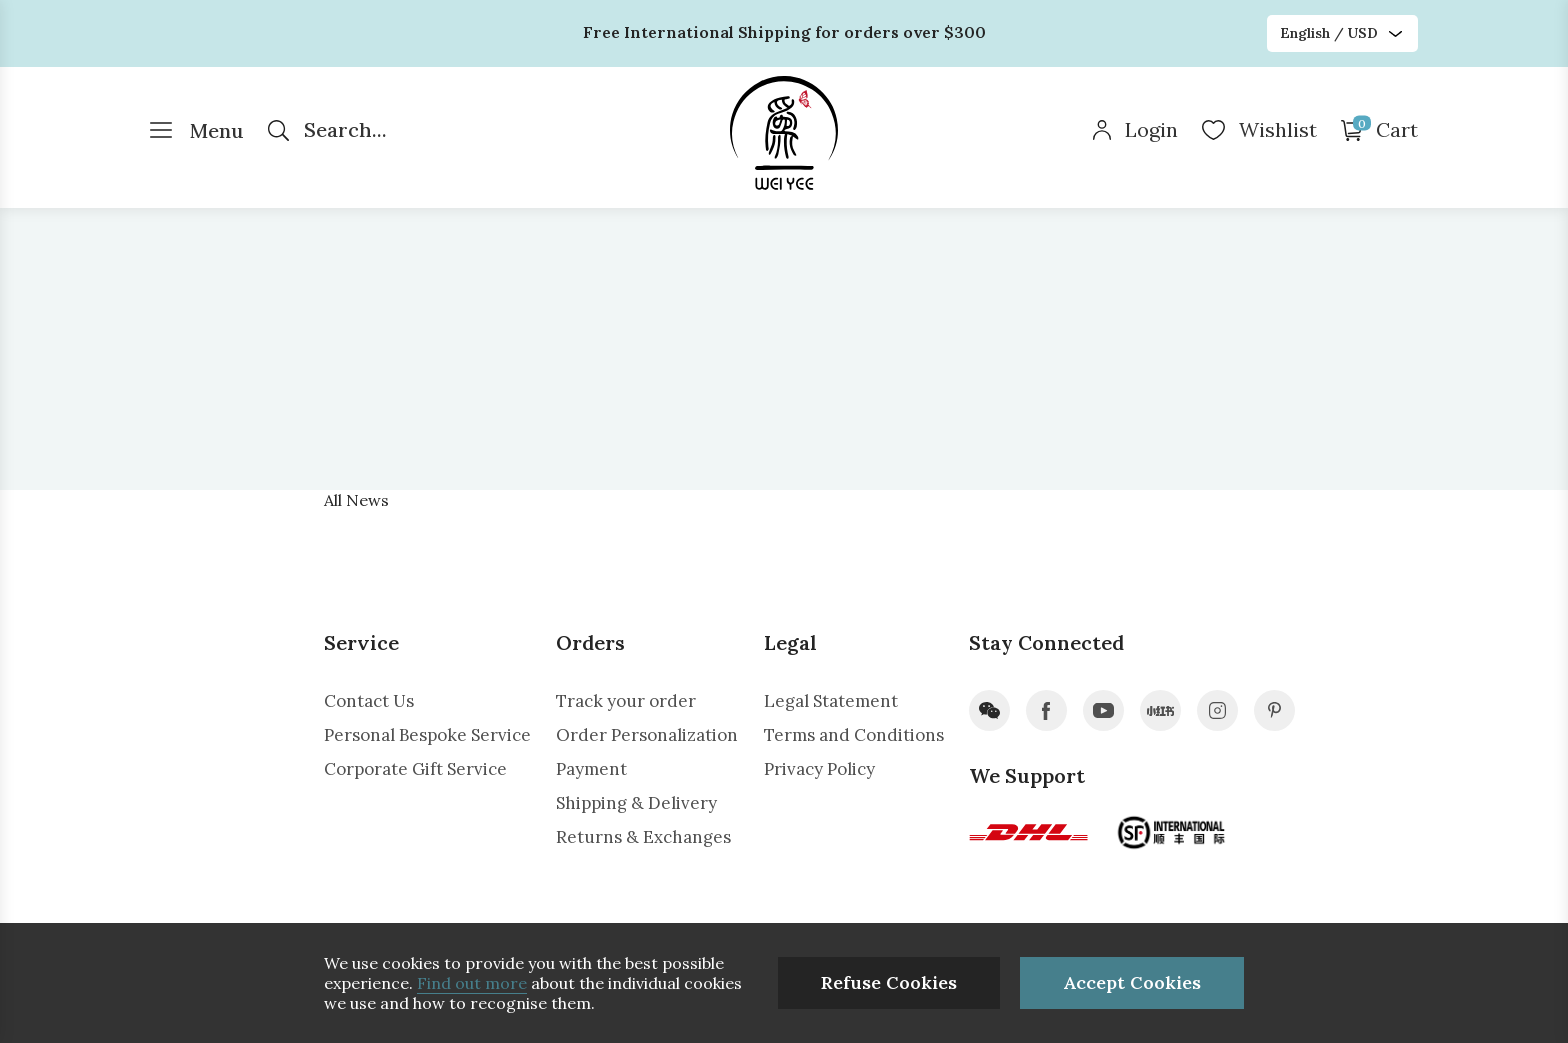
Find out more (472, 983)
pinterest (1274, 710)
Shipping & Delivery (636, 803)
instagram (1217, 710)
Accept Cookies (1132, 982)
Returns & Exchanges (643, 837)
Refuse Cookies (889, 982)
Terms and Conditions (854, 735)
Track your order (626, 701)
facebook (1046, 710)
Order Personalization (647, 735)
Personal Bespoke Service (427, 735)
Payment (591, 769)
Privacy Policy (819, 769)
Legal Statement (831, 701)
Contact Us (369, 701)
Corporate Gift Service (415, 769)
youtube (1103, 710)
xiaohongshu (1160, 710)
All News (356, 500)
